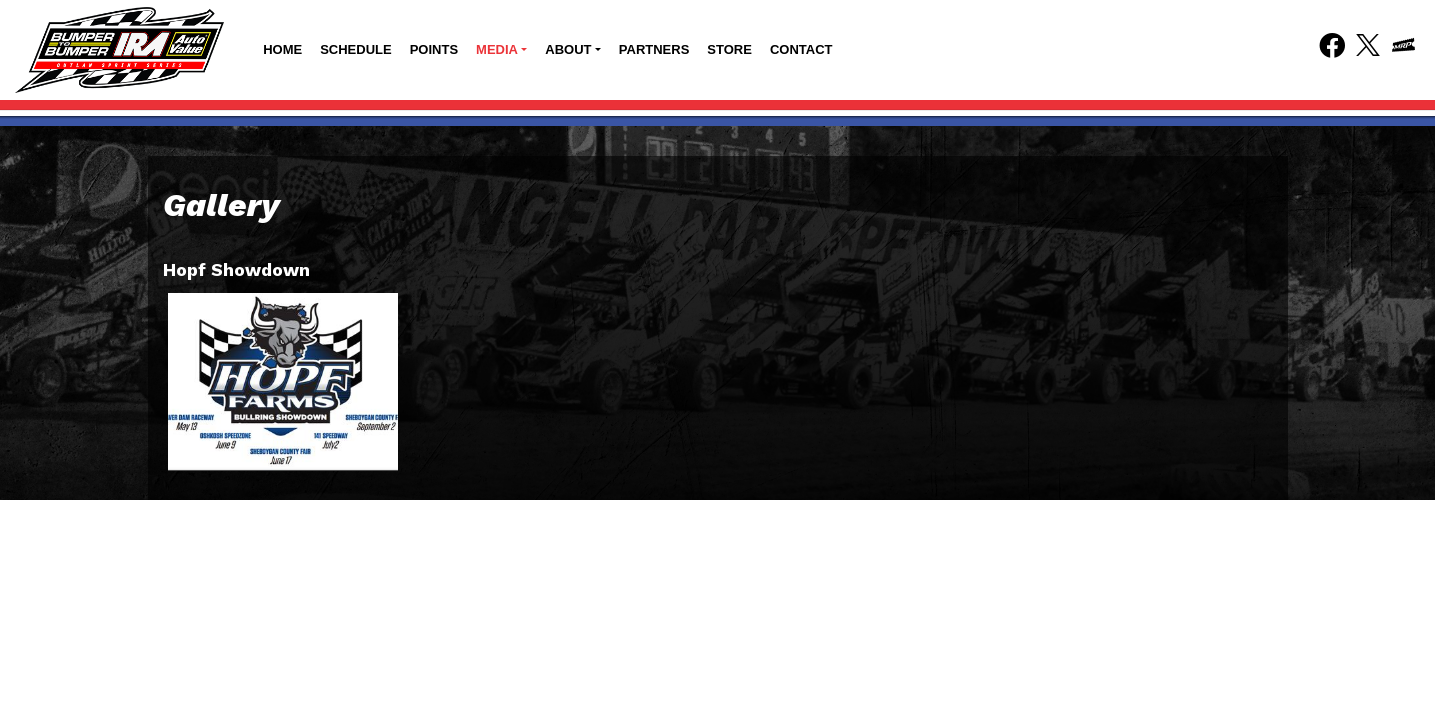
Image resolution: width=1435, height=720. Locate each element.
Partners (654, 49)
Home (282, 49)
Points (434, 49)
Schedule (356, 49)
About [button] (568, 49)
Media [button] (497, 49)
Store (729, 49)
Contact (801, 49)
